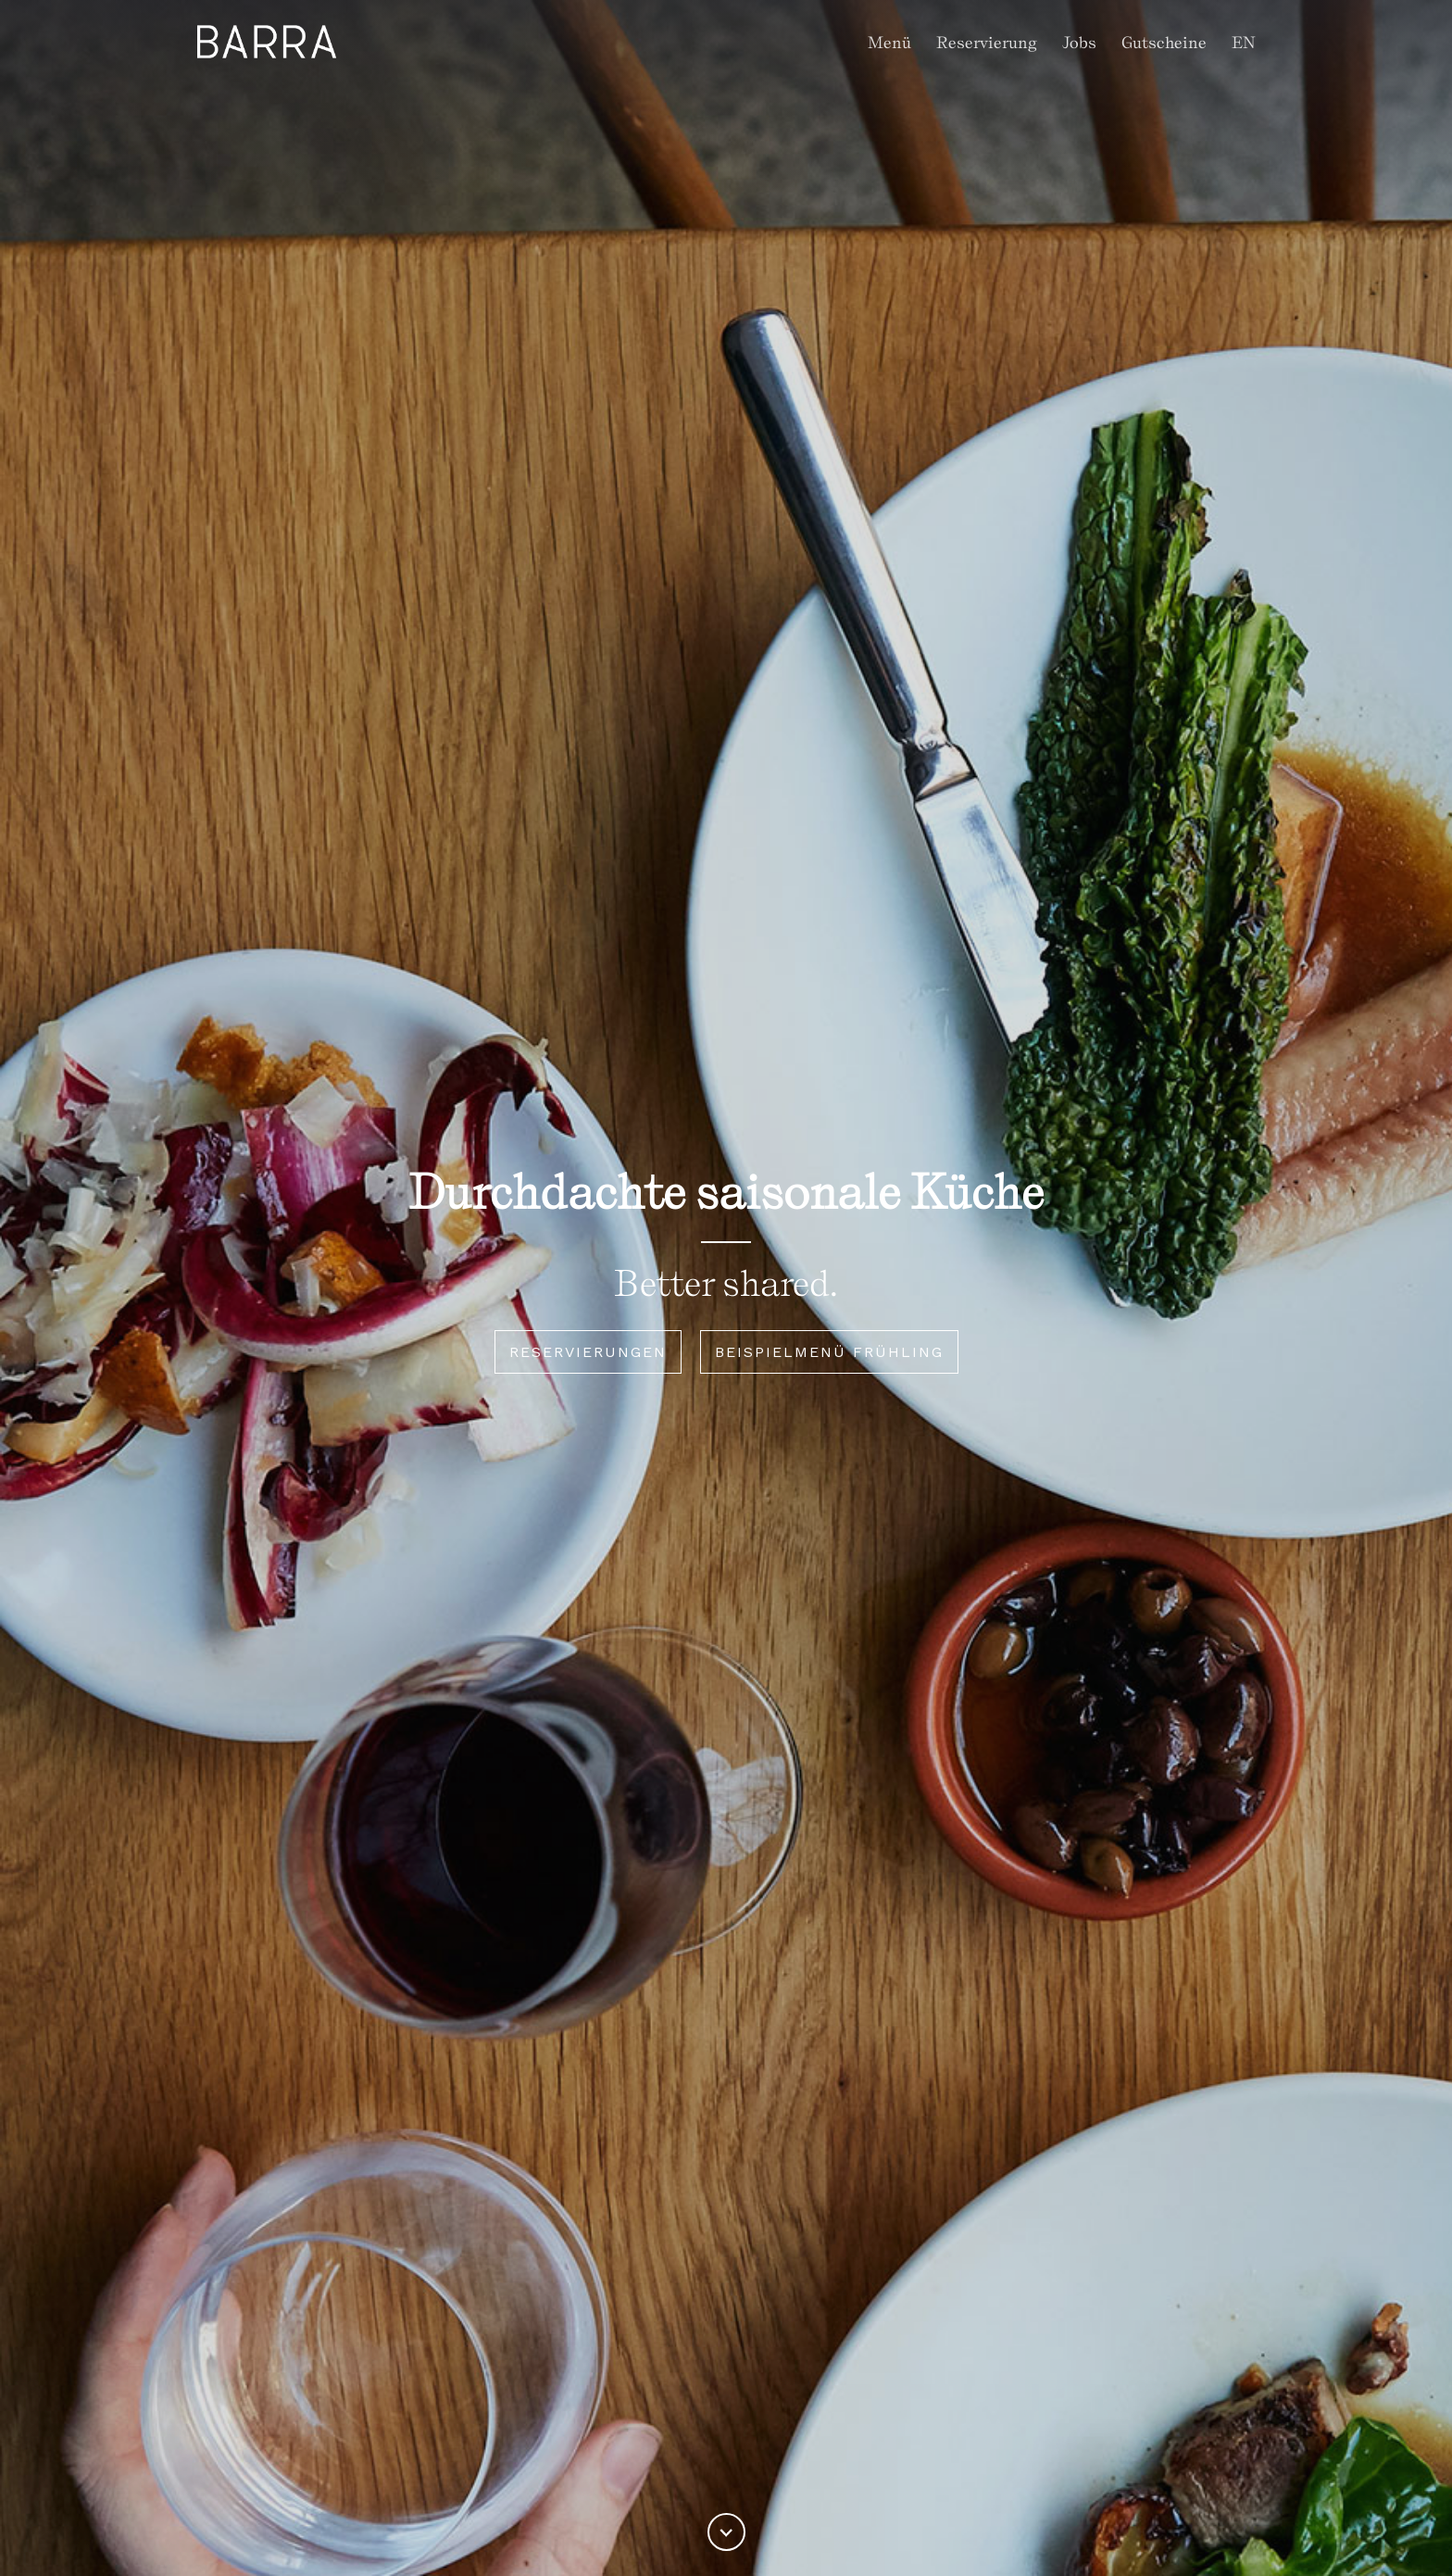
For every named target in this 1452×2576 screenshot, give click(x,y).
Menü (889, 42)
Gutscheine (1164, 42)
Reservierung (986, 42)
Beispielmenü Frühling (829, 1352)
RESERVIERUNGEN (588, 1352)
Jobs (1079, 42)
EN (1244, 42)
